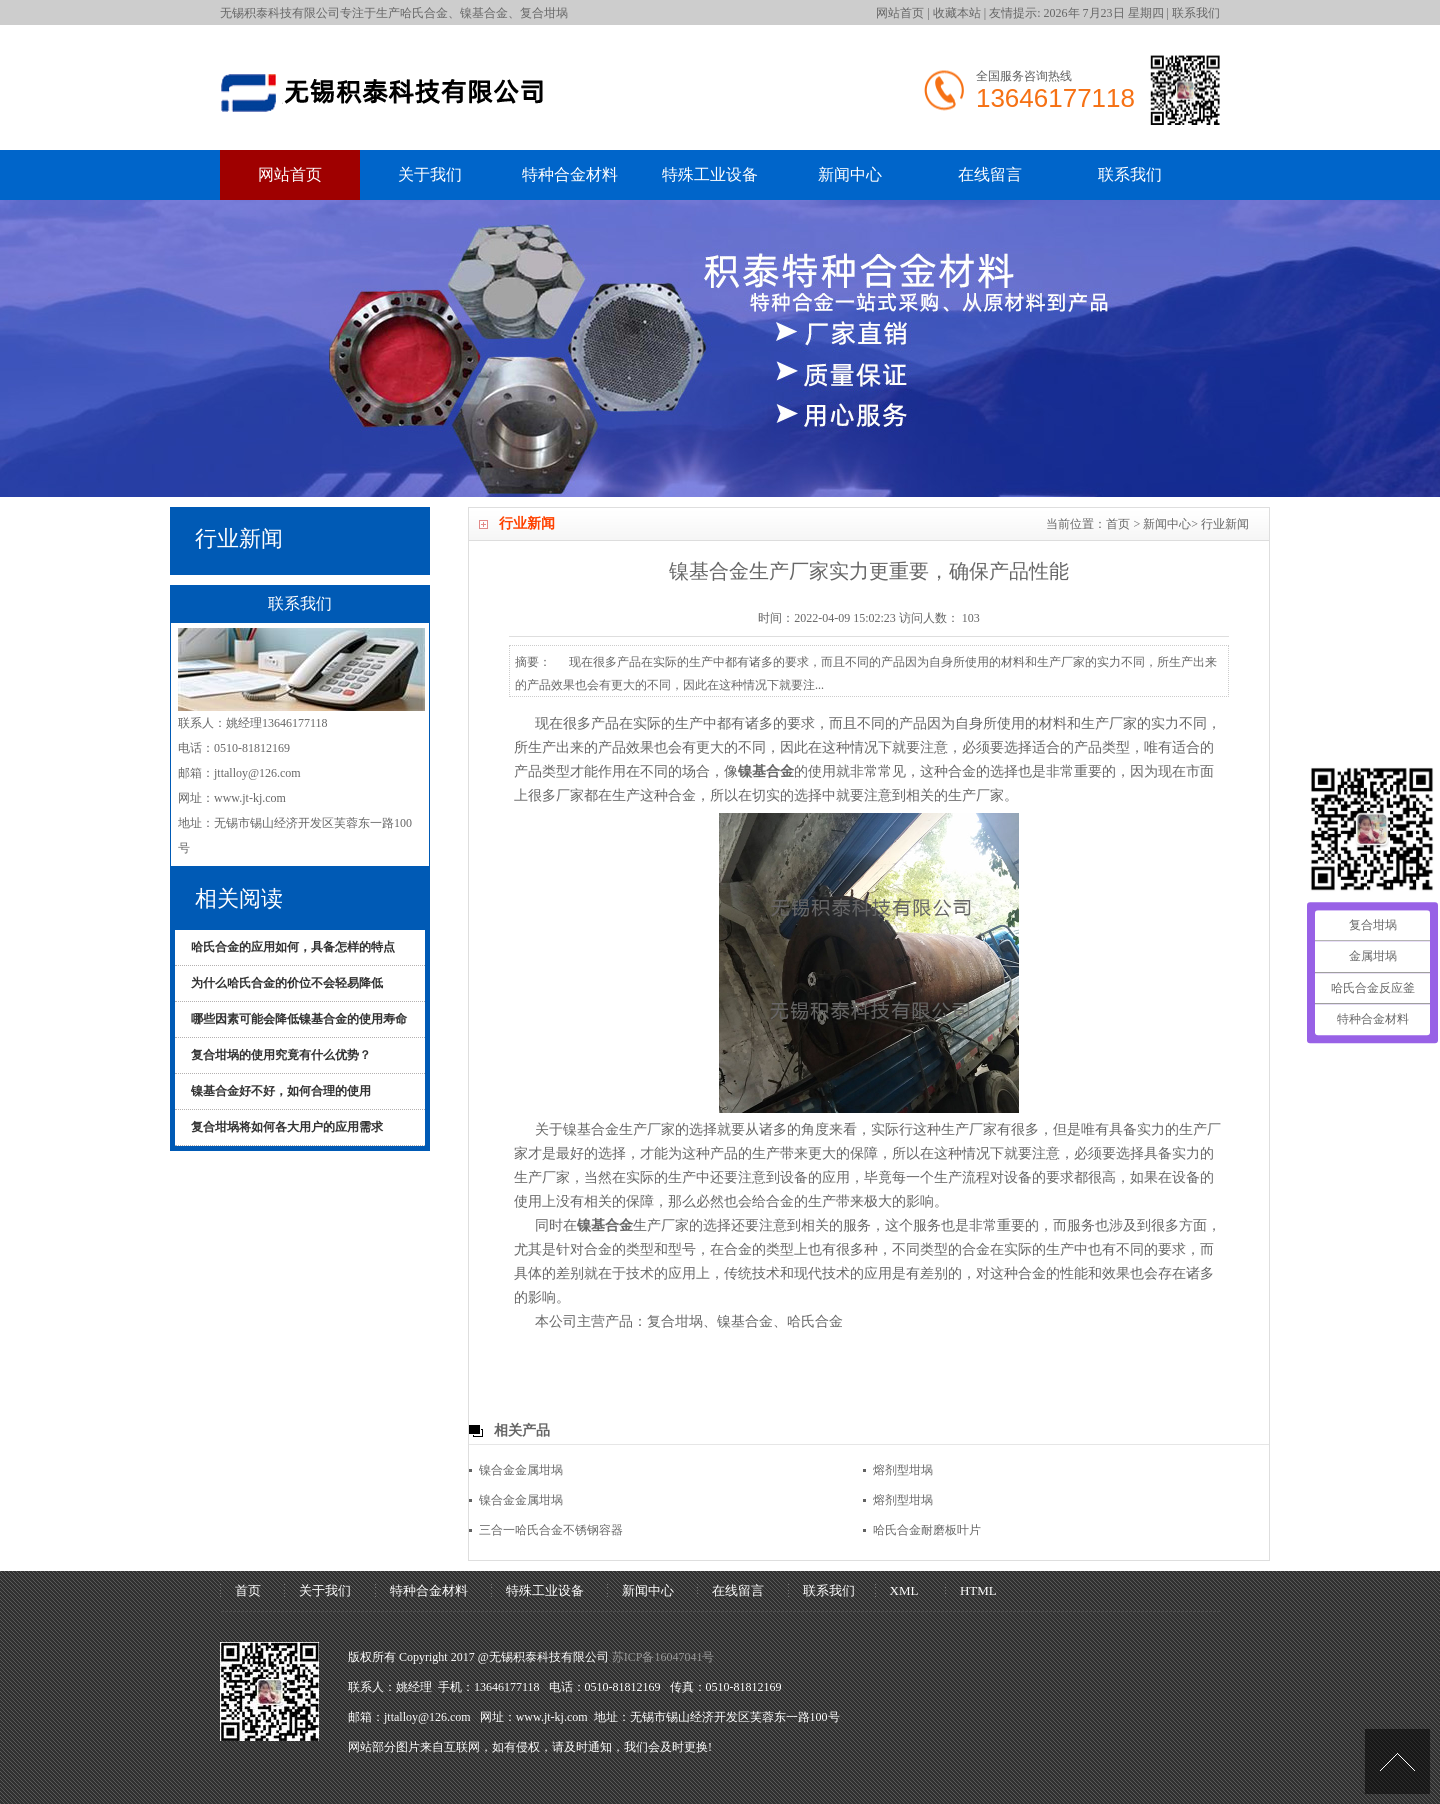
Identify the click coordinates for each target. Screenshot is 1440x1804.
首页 (1118, 524)
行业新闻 (1225, 524)
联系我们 (1196, 13)
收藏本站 (957, 13)
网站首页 (900, 13)
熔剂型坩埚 (903, 1470)
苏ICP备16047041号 (663, 1657)
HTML (978, 1590)
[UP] (1397, 1761)
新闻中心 (850, 174)
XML (904, 1590)
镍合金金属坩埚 (521, 1470)
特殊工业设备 (710, 174)
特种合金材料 (570, 174)
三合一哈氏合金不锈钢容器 (551, 1530)
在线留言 (990, 174)
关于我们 (430, 174)
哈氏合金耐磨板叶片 (927, 1530)
